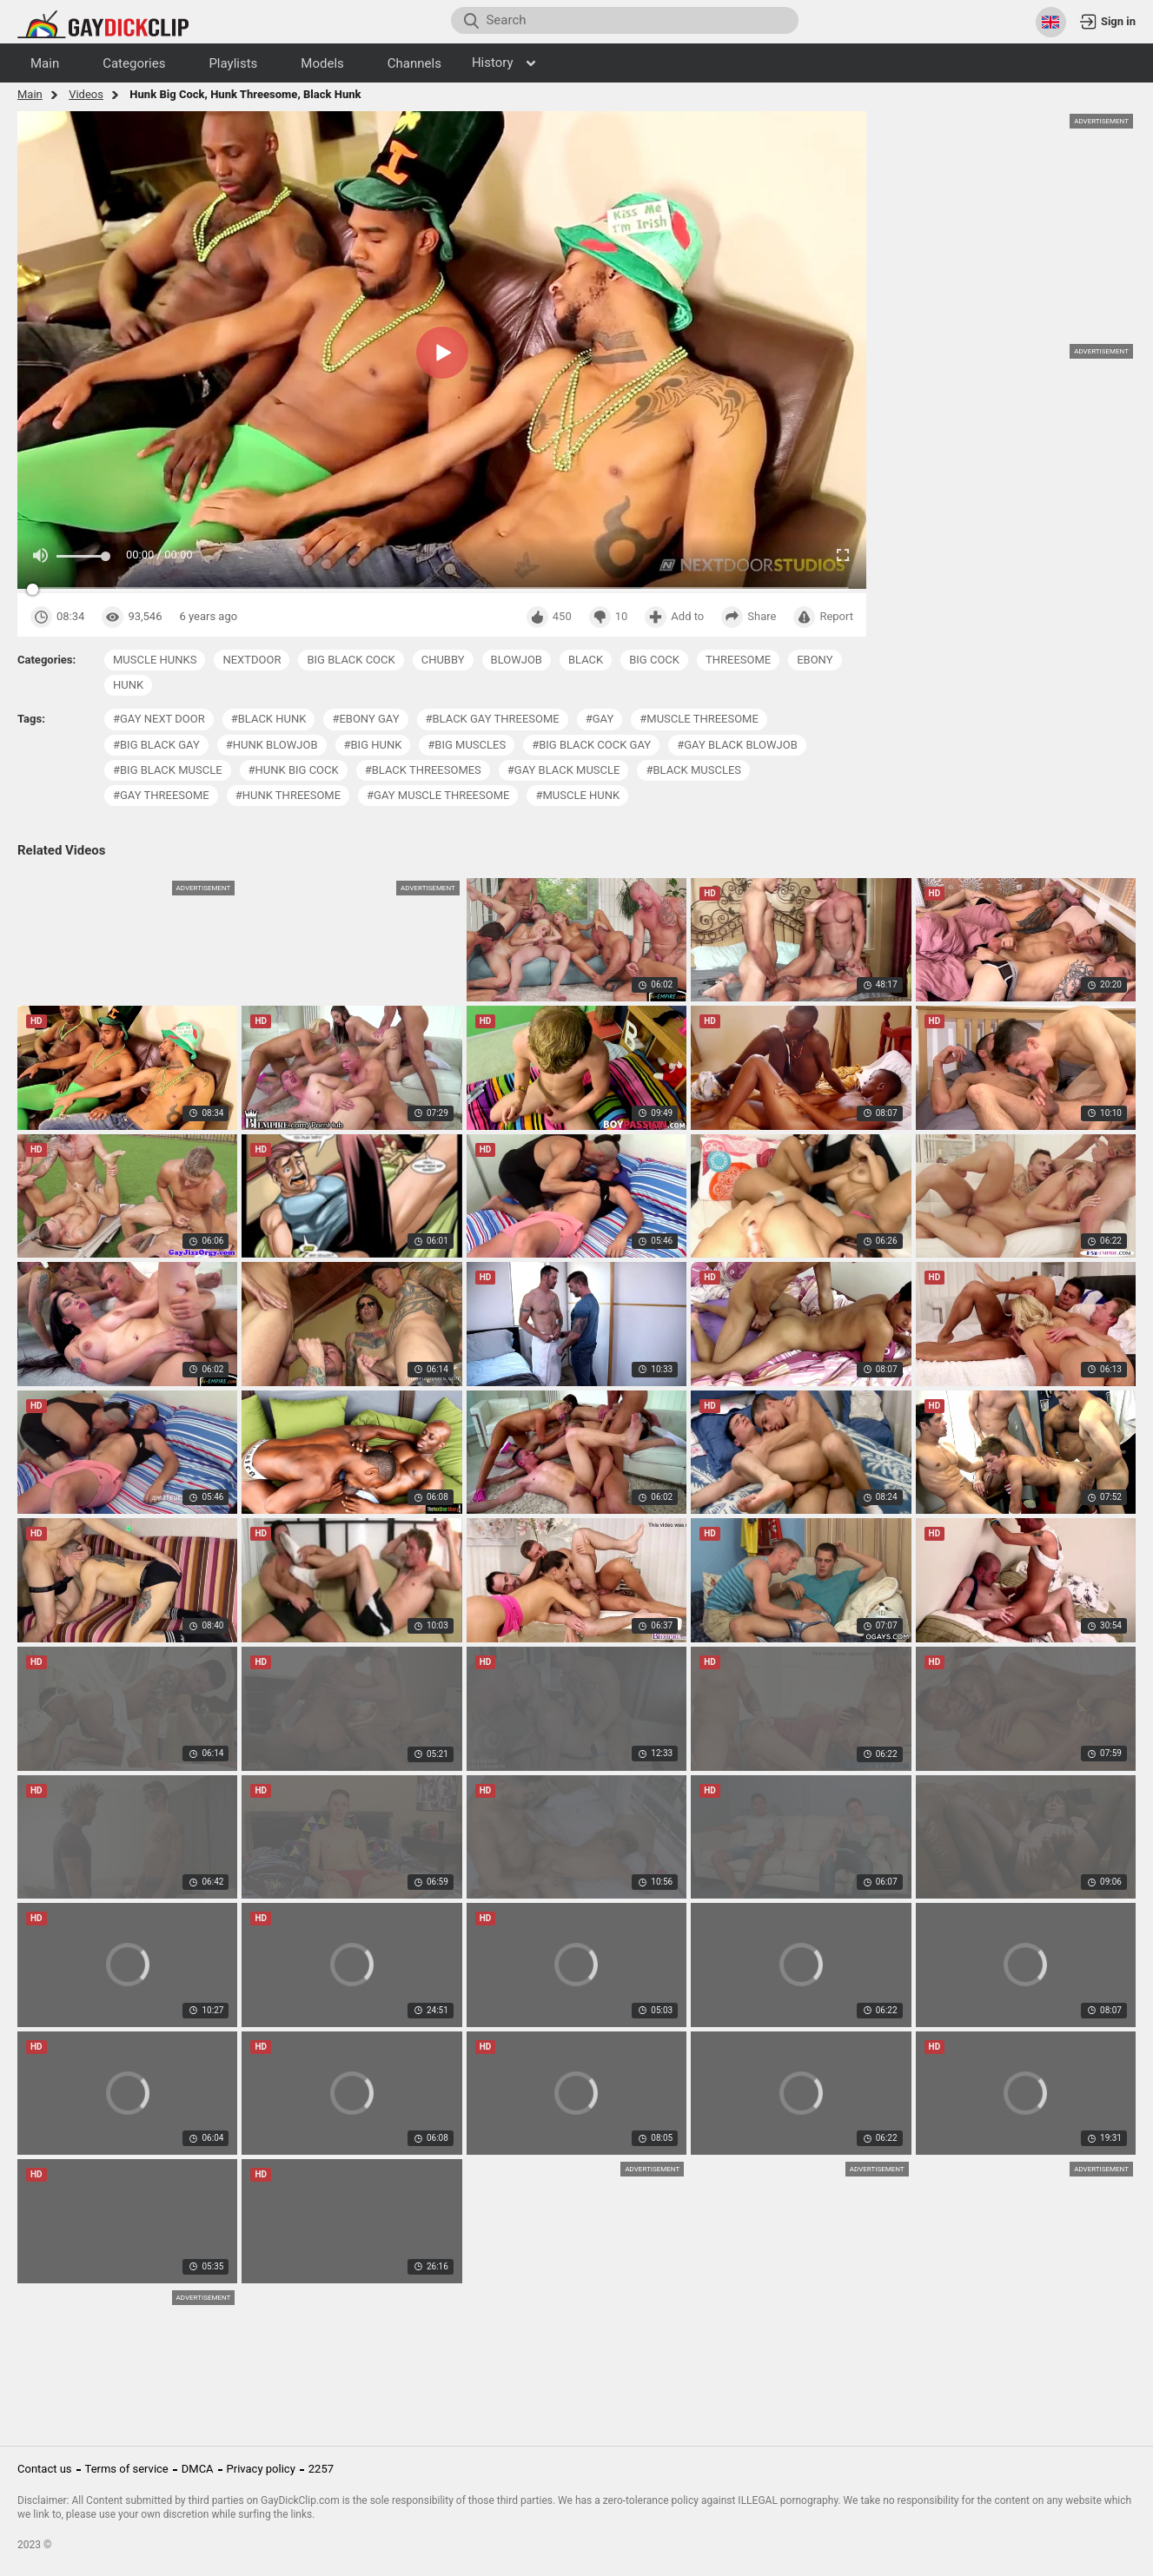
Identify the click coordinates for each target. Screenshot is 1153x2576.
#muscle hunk (577, 795)
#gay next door (159, 718)
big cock (654, 659)
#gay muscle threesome (438, 795)
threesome (738, 659)
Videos (86, 94)
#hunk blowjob (272, 744)
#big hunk (373, 744)
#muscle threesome (699, 718)
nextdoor (251, 659)
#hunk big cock (293, 769)
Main (30, 94)
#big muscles (466, 744)
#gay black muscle (563, 769)
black (585, 659)
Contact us (44, 2468)
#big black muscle (167, 769)
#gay (600, 718)
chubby (443, 659)
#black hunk (269, 718)
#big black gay (156, 744)
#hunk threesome (288, 795)
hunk (128, 684)
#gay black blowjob (737, 744)
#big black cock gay (591, 744)
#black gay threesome (493, 718)
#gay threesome (161, 795)
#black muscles (693, 769)
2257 (321, 2468)
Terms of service (127, 2468)
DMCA (198, 2468)
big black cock (350, 659)
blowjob (516, 659)
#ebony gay (365, 718)
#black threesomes (423, 769)
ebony (814, 659)
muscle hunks (154, 659)
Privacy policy (261, 2468)
